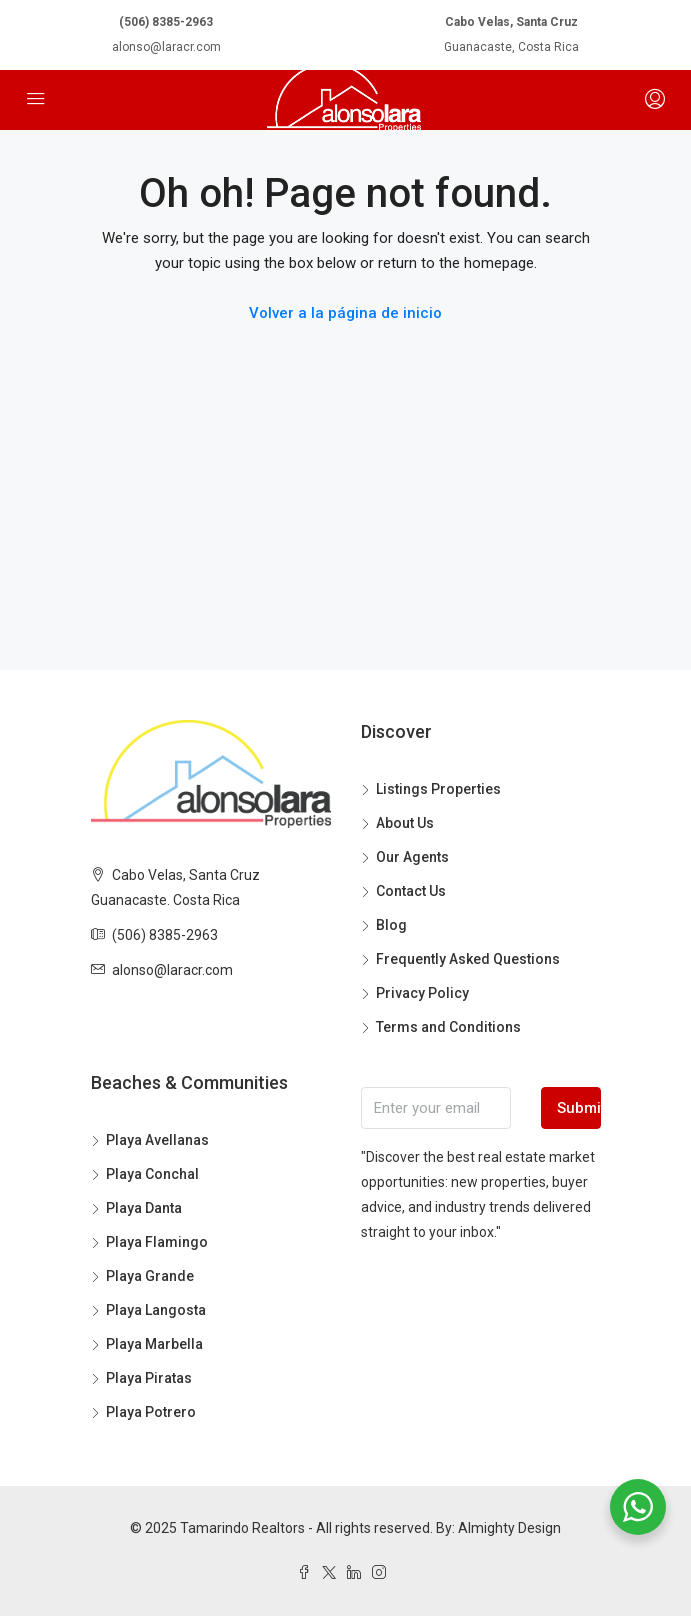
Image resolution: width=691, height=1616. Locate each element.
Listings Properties (438, 789)
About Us (405, 823)
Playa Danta (144, 1208)
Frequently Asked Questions (468, 959)
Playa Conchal (152, 1174)
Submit (579, 1108)
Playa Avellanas (157, 1140)
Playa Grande (150, 1276)
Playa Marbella (154, 1344)
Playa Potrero (151, 1412)
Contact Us (411, 891)
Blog (391, 925)
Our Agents (412, 857)
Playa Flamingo (157, 1242)
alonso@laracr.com (166, 47)
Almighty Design (509, 1528)
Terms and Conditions (448, 1027)
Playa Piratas (149, 1378)
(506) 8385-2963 (166, 22)
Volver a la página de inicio (345, 313)
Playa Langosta (156, 1310)
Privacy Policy (422, 993)
